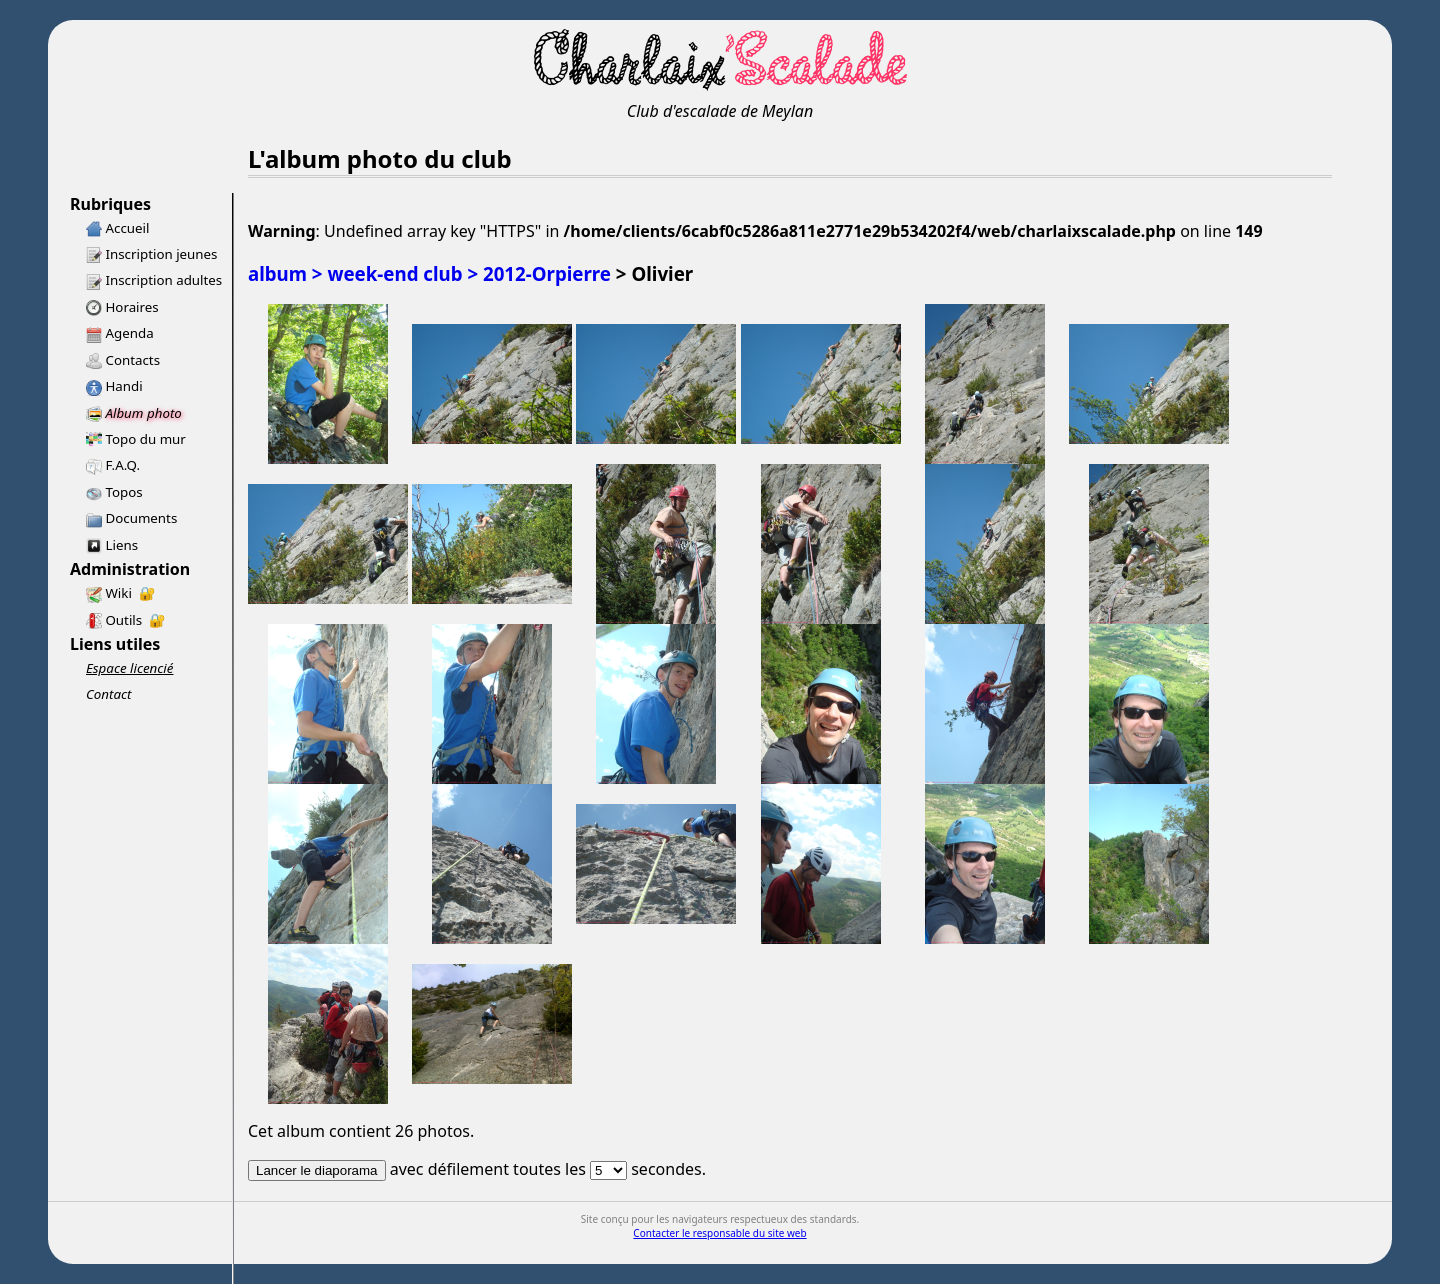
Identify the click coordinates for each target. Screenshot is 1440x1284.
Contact (109, 694)
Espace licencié (129, 668)
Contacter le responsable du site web (719, 1233)
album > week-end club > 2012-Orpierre (429, 273)
